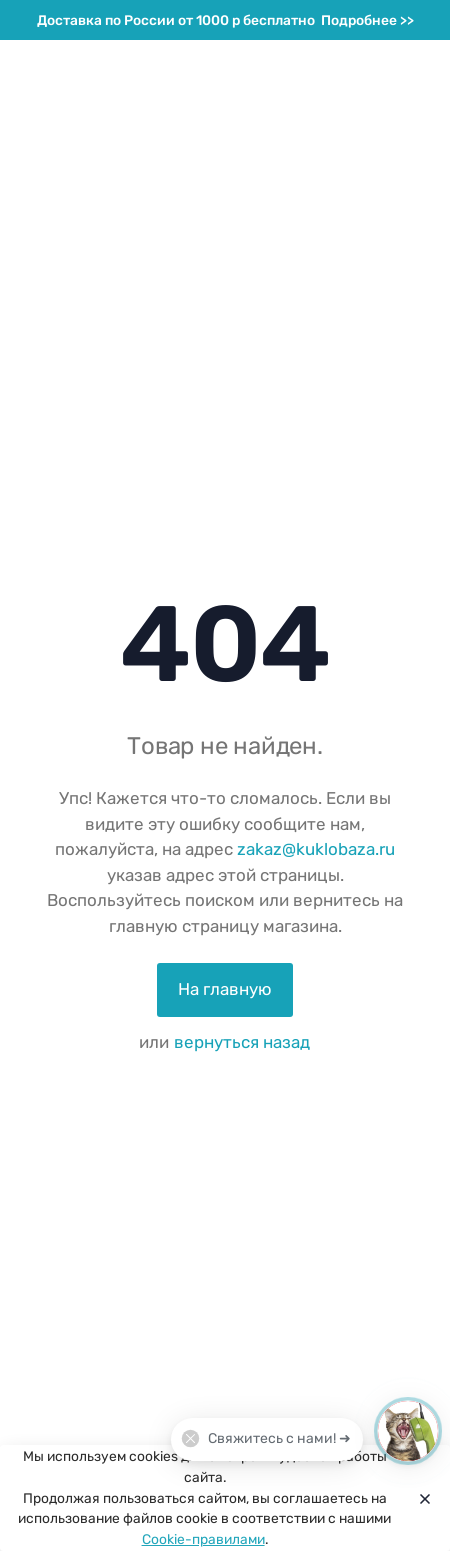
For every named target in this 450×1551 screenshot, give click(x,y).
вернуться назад (242, 1042)
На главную (225, 989)
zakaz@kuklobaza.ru (316, 849)
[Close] (420, 1498)
